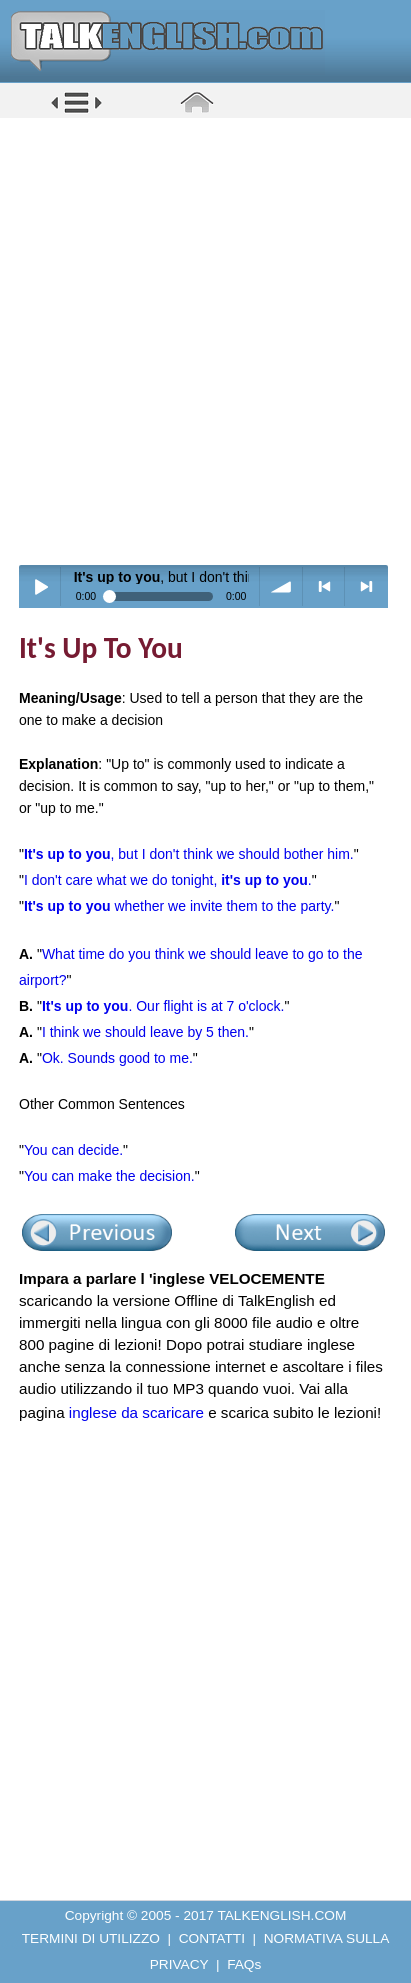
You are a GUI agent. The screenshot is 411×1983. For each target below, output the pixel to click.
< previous (324, 586)
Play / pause (40, 586)
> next (366, 586)
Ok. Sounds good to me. (117, 1058)
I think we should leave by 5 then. (145, 1032)
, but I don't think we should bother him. (189, 854)
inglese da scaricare (136, 1412)
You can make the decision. (109, 1176)
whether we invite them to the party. (179, 906)
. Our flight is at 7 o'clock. (163, 1006)
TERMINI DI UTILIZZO (91, 1938)
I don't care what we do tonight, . (168, 880)
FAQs (244, 1964)
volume (281, 586)
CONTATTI (212, 1938)
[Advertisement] (205, 340)
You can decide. (73, 1150)
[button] (76, 111)
